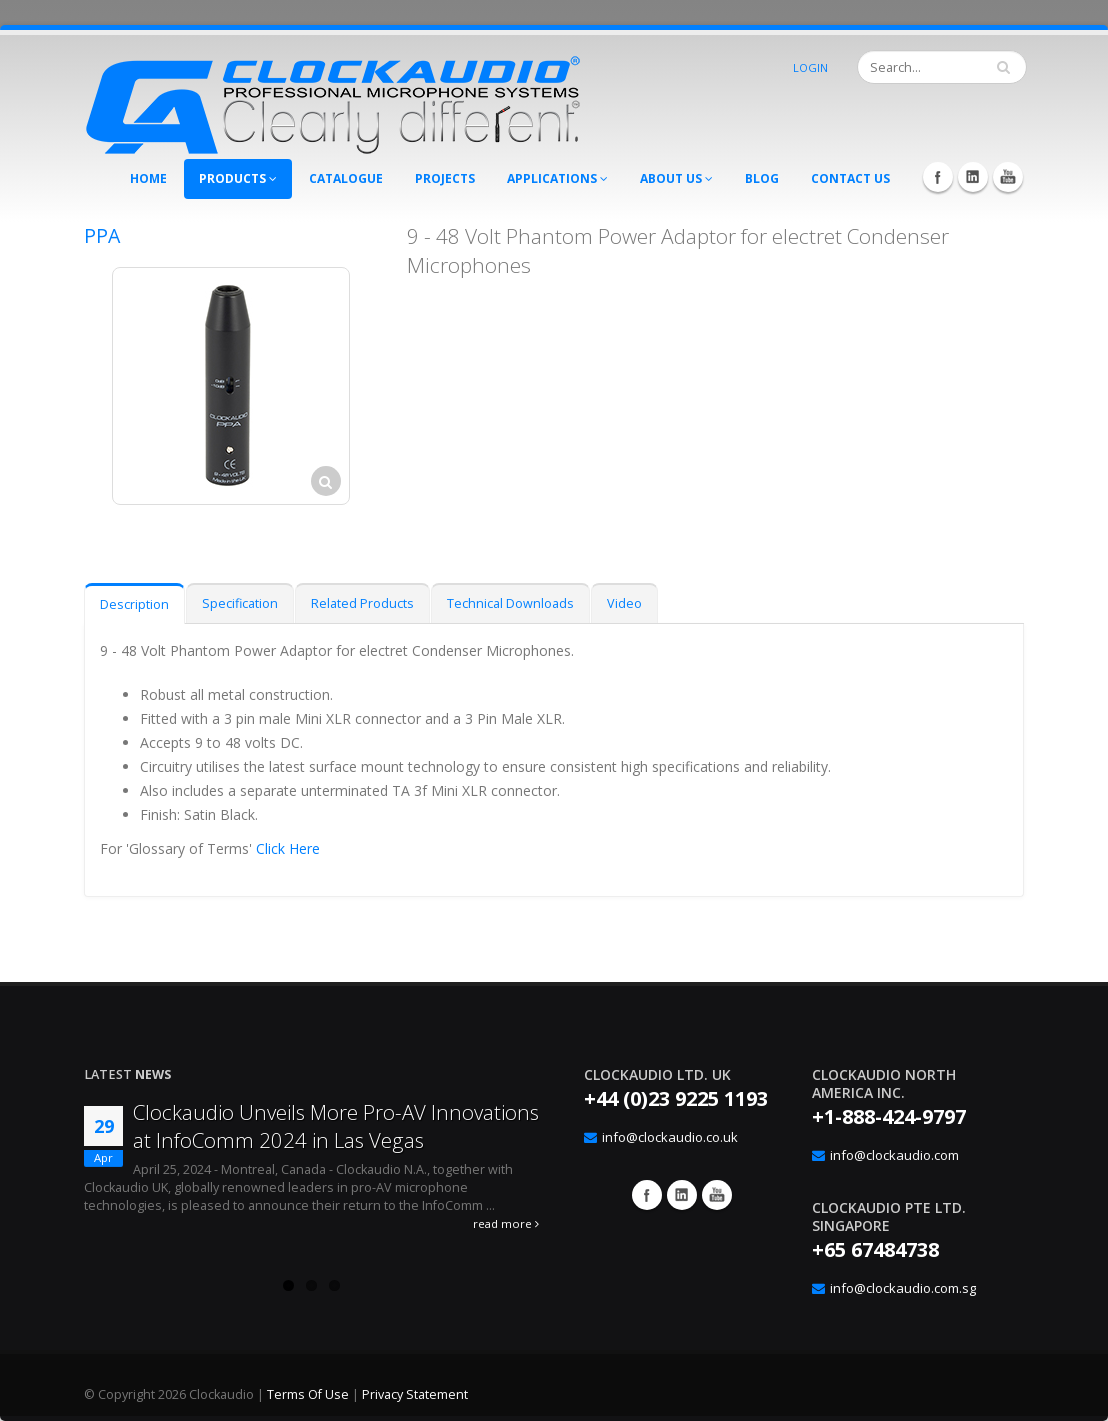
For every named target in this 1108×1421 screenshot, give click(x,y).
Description (134, 604)
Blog (762, 178)
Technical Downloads (510, 603)
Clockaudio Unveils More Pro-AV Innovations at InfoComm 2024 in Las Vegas (336, 1126)
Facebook (938, 177)
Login (810, 67)
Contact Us (850, 178)
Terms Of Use (308, 1394)
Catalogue (346, 178)
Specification (240, 603)
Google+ (682, 1195)
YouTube (1008, 177)
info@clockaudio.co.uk (670, 1137)
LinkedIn (973, 177)
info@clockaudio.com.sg (903, 1288)
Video (624, 603)
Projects (445, 178)
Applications (557, 178)
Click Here (288, 848)
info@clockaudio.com (894, 1155)
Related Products (362, 603)
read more (506, 1223)
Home (148, 178)
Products (238, 178)
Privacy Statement (415, 1394)
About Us (676, 178)
